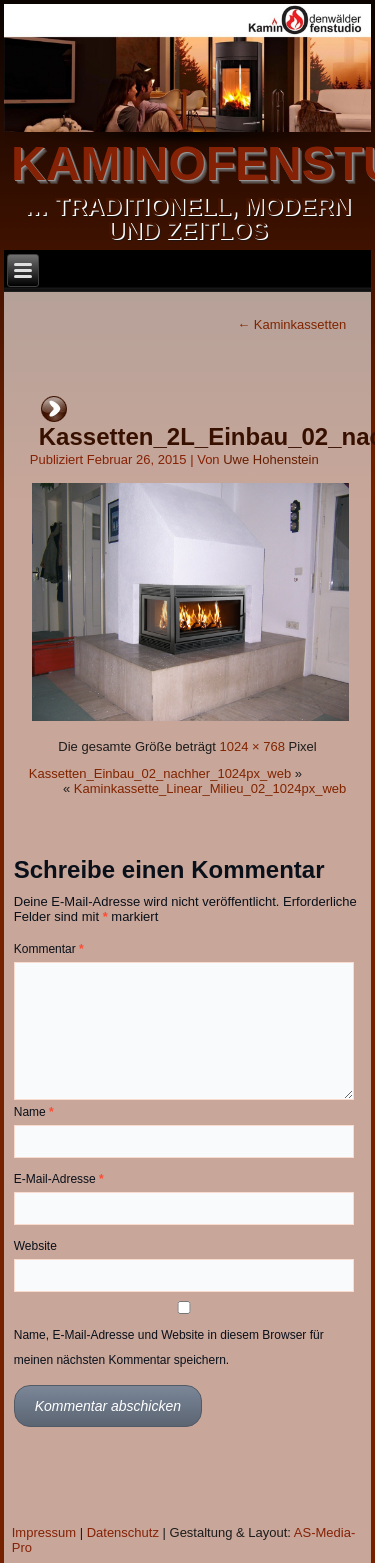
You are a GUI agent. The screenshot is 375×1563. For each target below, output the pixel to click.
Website (35, 1246)
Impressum (44, 1532)
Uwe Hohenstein (270, 459)
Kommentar (49, 949)
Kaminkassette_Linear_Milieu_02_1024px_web (210, 788)
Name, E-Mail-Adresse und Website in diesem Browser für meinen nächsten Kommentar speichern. (169, 1347)
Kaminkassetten (291, 324)
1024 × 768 (251, 746)
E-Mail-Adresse (59, 1179)
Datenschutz (123, 1532)
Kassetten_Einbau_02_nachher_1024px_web (160, 773)
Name (34, 1112)
